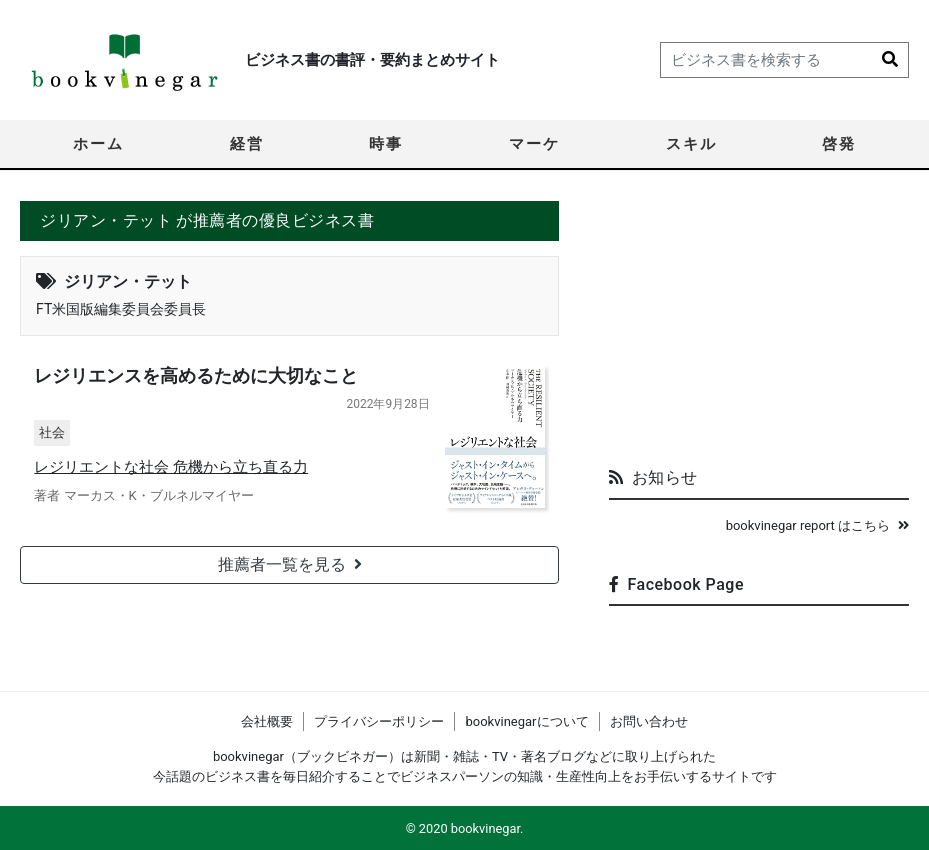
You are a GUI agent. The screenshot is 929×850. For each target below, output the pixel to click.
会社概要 (267, 721)
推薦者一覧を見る (290, 565)
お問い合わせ (649, 721)
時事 (386, 144)
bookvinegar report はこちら (817, 525)
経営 (247, 144)
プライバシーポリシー (379, 721)
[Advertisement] (759, 326)
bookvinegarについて (526, 721)
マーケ (534, 144)
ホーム (98, 144)
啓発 (839, 144)
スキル (691, 144)
